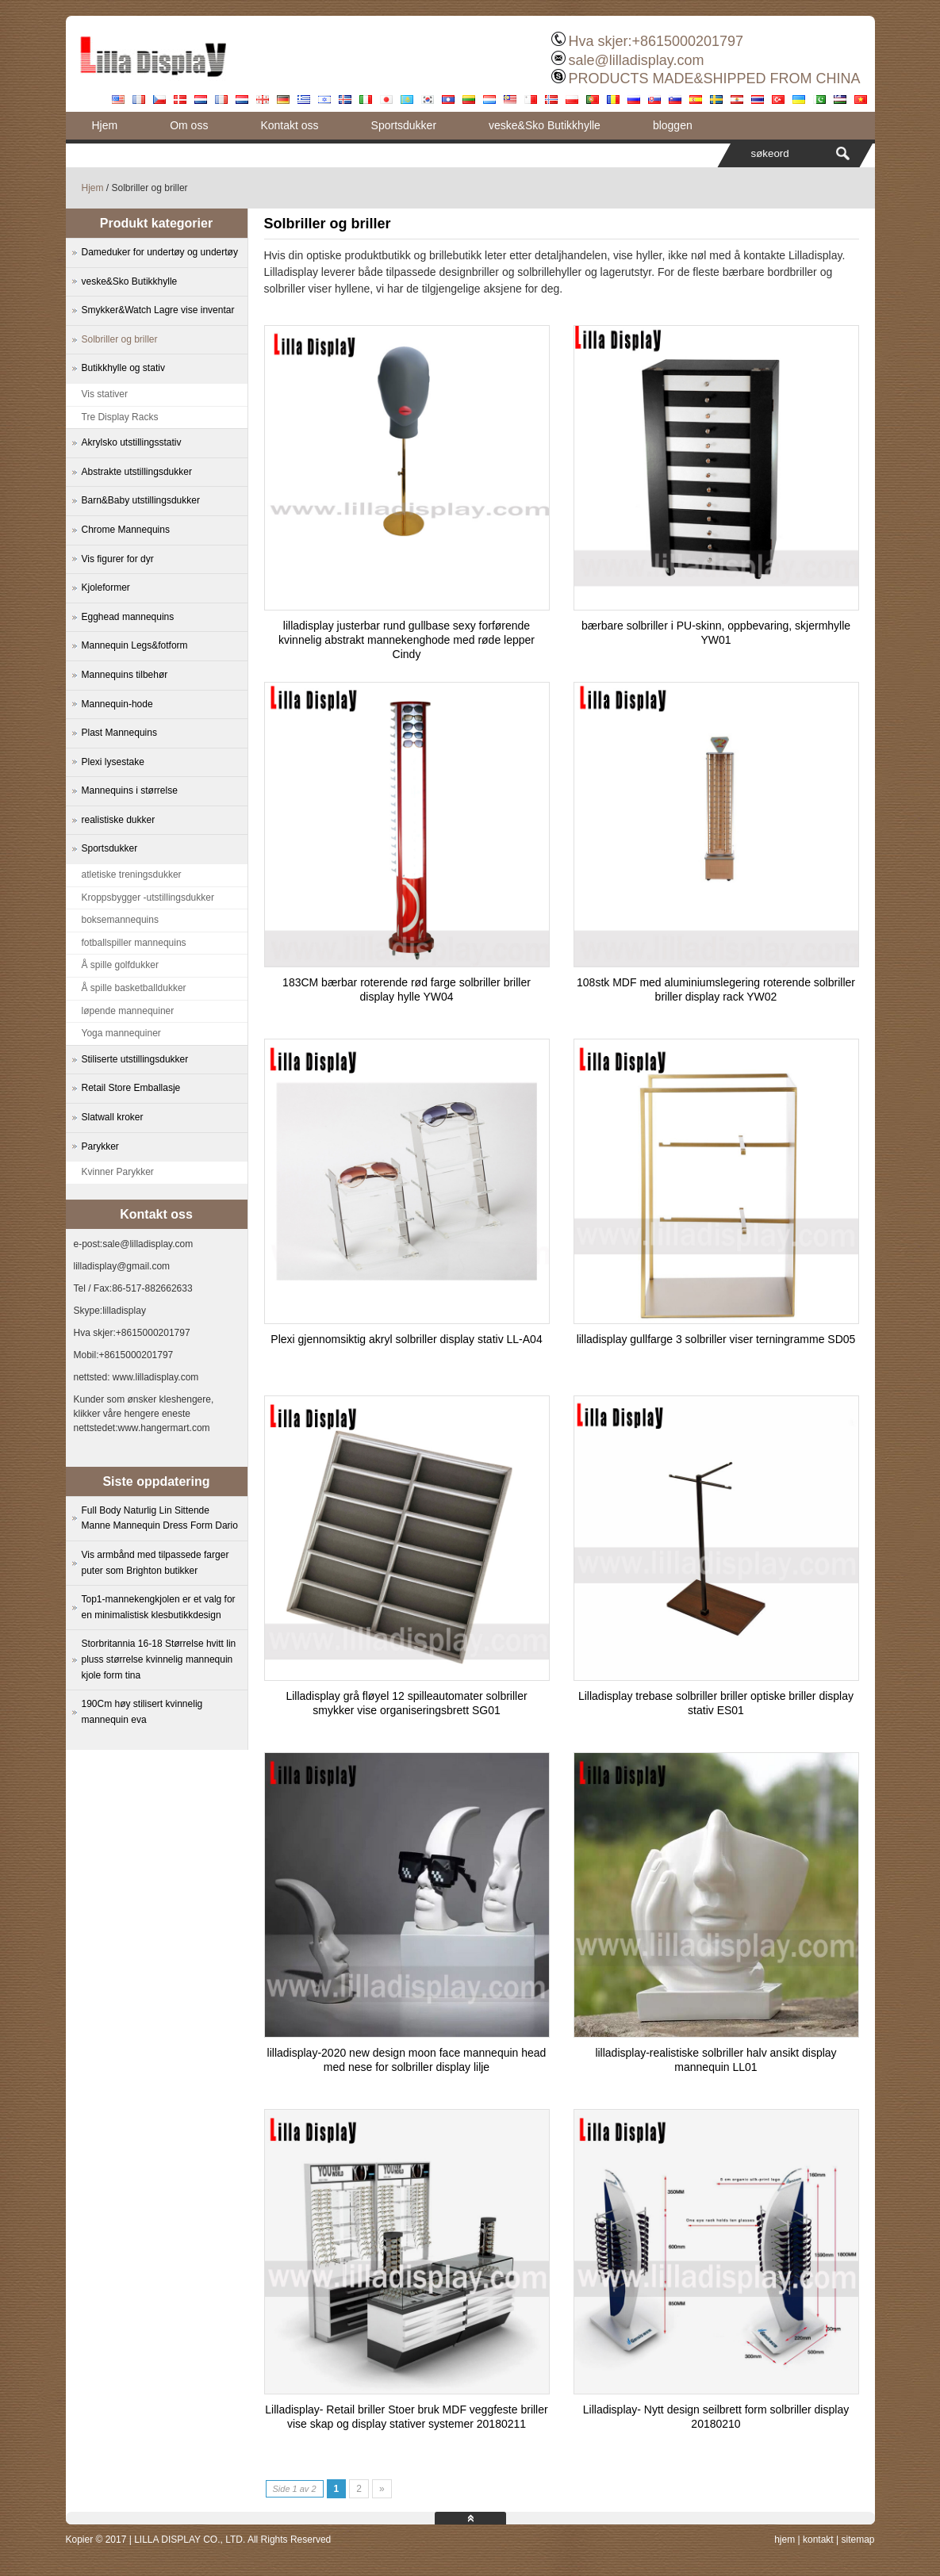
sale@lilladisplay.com (636, 60)
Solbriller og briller (120, 339)
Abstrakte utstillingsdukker (137, 471)
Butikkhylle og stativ (123, 367)
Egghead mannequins (128, 616)
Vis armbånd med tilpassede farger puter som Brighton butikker (155, 1562)
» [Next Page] (382, 2488)
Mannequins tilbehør (125, 674)
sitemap (857, 2539)
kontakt (818, 2539)
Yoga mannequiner (121, 1033)
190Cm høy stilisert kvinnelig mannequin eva (142, 1711)
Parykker (100, 1146)
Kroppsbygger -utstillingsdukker (148, 897)
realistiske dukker (118, 819)
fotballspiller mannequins (134, 942)
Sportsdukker (403, 125)
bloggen (673, 125)
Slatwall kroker (113, 1117)
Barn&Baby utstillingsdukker (141, 500)
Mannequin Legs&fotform (135, 645)
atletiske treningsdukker (132, 874)
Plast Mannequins (119, 732)
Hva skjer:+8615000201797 (655, 41)
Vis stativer (105, 394)
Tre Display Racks (120, 417)
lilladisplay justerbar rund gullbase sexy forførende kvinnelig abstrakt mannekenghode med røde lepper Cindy (406, 639)
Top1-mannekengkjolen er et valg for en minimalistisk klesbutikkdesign (159, 1607)
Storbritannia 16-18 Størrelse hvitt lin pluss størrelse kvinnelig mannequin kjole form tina (159, 1659)
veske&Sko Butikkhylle (544, 125)
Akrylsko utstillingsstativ (132, 442)
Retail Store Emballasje (131, 1087)
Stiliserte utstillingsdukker (135, 1059)
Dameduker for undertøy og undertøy (160, 252)
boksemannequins (120, 919)
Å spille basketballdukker (134, 987)
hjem (784, 2539)
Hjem (105, 125)
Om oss (189, 125)
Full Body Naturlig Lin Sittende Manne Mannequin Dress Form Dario (160, 1518)
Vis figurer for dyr (118, 559)
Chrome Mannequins (126, 529)
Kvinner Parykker (118, 1171)
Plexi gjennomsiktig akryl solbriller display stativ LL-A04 (406, 1339)
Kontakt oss (289, 125)
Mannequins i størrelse (130, 790)
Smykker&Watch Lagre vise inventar (158, 310)
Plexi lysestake (113, 761)
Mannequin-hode (117, 704)
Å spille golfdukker (120, 964)
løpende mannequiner (128, 1010)
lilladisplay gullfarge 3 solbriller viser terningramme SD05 (716, 1339)
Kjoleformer (106, 587)
